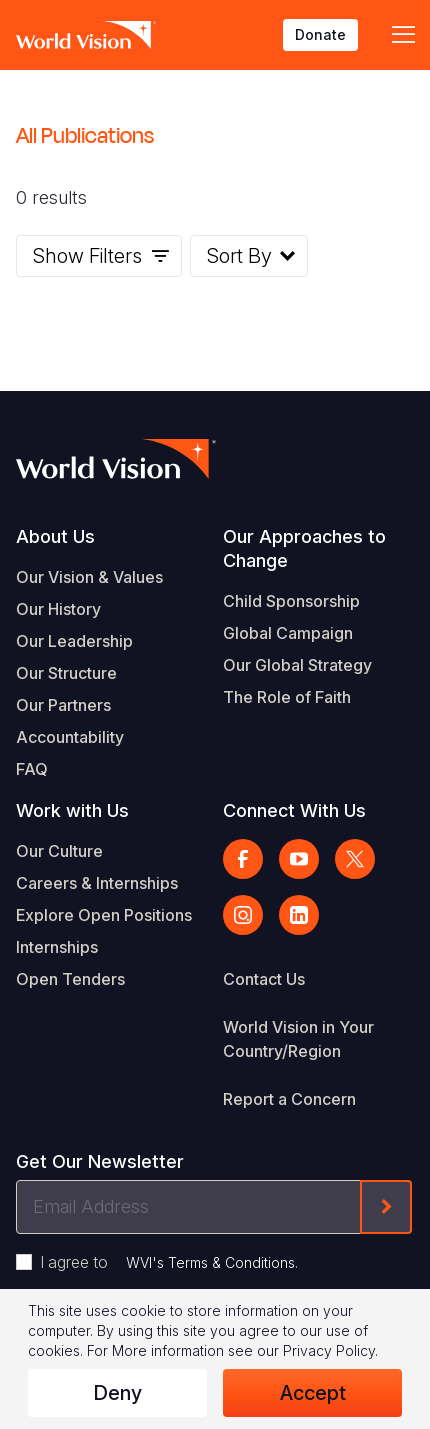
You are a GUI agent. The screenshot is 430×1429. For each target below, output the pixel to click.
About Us (55, 536)
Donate (320, 34)
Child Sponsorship (291, 601)
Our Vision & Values (89, 577)
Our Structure (66, 673)
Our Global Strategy (297, 665)
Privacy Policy (329, 1350)
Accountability (70, 737)
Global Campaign (288, 633)
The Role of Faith (287, 697)
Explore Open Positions (104, 915)
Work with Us (72, 810)
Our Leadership (74, 641)
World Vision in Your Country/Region (298, 1039)
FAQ (32, 769)
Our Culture (59, 851)
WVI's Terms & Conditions (210, 1262)
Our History (58, 609)
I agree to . (169, 1262)
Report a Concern (289, 1099)
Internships (57, 947)
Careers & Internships (97, 883)
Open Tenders (70, 979)
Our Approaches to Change (304, 548)
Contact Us (264, 979)
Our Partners (63, 705)
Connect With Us (294, 810)
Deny (117, 1393)
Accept (313, 1393)
